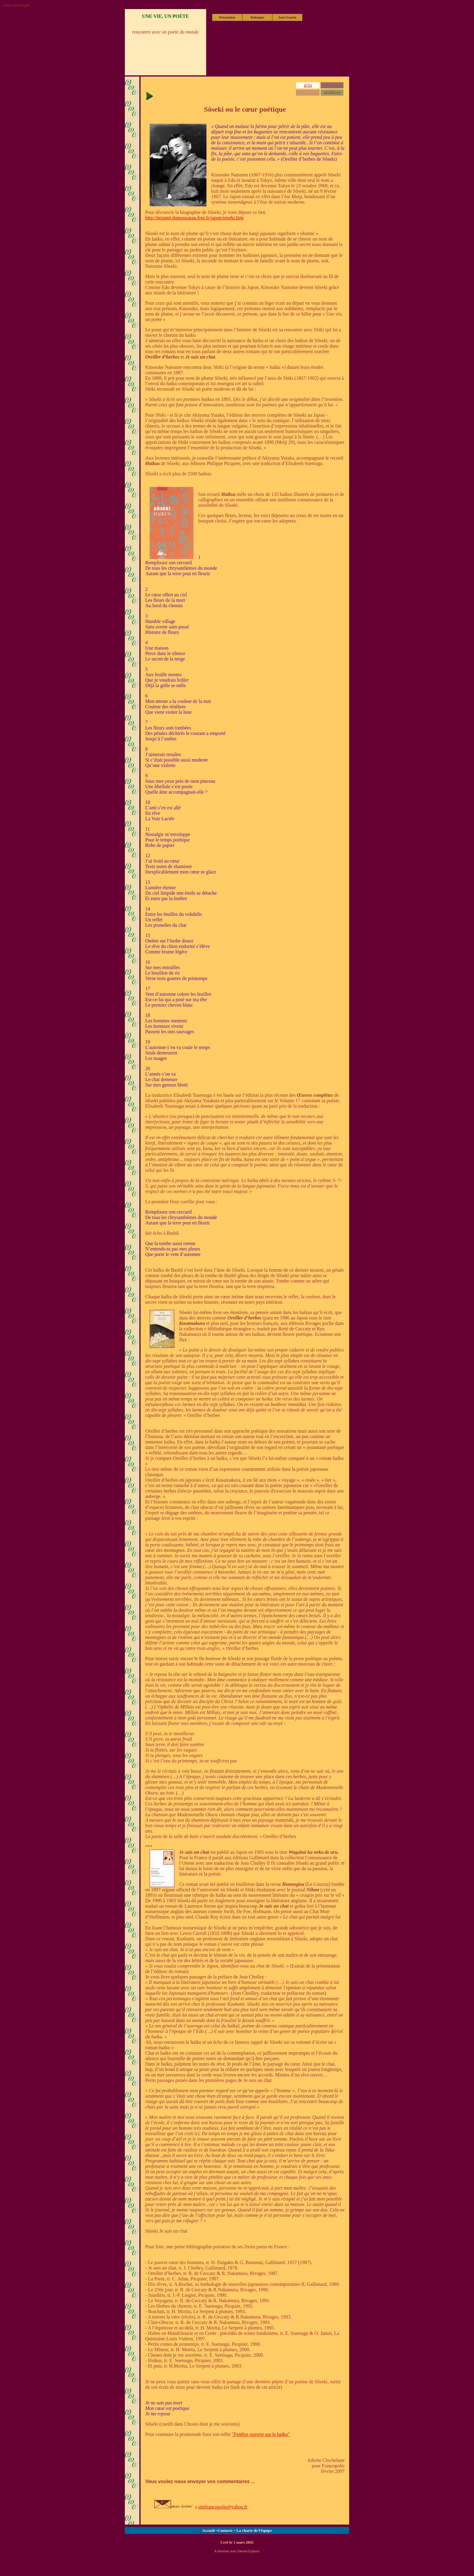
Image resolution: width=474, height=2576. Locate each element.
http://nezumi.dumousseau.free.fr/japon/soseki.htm (194, 217)
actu (308, 85)
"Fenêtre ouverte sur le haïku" (261, 2434)
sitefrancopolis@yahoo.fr (223, 2506)
